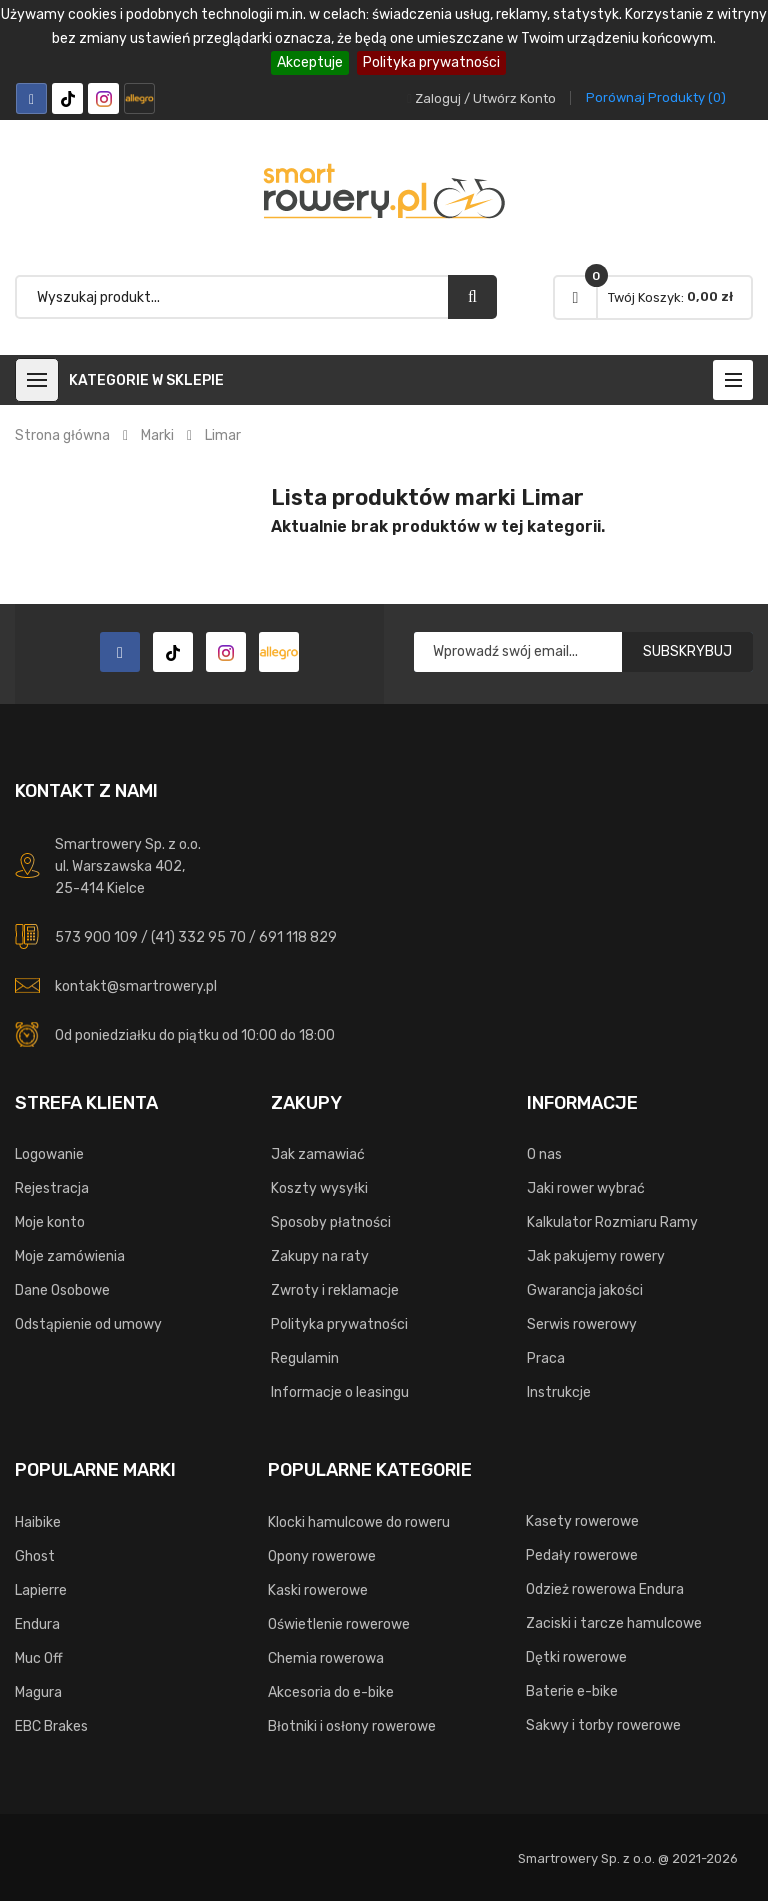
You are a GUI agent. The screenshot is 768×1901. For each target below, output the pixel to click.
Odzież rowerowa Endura (605, 1589)
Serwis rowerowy (582, 1324)
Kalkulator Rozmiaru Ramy (612, 1222)
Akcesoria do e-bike (331, 1692)
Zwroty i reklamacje (335, 1290)
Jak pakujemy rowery (596, 1256)
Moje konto (50, 1222)
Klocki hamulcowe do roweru (359, 1522)
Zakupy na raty (320, 1256)
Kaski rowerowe (318, 1590)
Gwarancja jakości (585, 1290)
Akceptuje (310, 62)
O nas (544, 1154)
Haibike (38, 1522)
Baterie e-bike (572, 1691)
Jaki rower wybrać (586, 1188)
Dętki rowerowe (576, 1657)
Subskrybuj (687, 651)
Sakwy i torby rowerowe (603, 1725)
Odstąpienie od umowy (88, 1324)
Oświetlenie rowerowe (339, 1624)
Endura (37, 1624)
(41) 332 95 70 (198, 937)
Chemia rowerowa (326, 1658)
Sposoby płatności (331, 1222)
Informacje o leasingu (340, 1392)
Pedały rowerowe (582, 1555)
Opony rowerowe (322, 1556)
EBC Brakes (51, 1726)
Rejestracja (52, 1188)
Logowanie (49, 1154)
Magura (38, 1692)
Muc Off (39, 1658)
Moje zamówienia (70, 1256)
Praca (546, 1358)
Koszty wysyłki (319, 1188)
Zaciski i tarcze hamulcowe (614, 1623)
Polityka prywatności (431, 62)
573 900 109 (96, 937)
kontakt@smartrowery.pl (136, 986)
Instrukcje (559, 1392)
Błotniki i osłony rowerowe (352, 1726)
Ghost (35, 1556)
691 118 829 (298, 937)
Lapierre (41, 1590)
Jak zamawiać (318, 1154)
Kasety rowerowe (582, 1521)
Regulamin (305, 1358)
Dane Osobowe (62, 1290)
